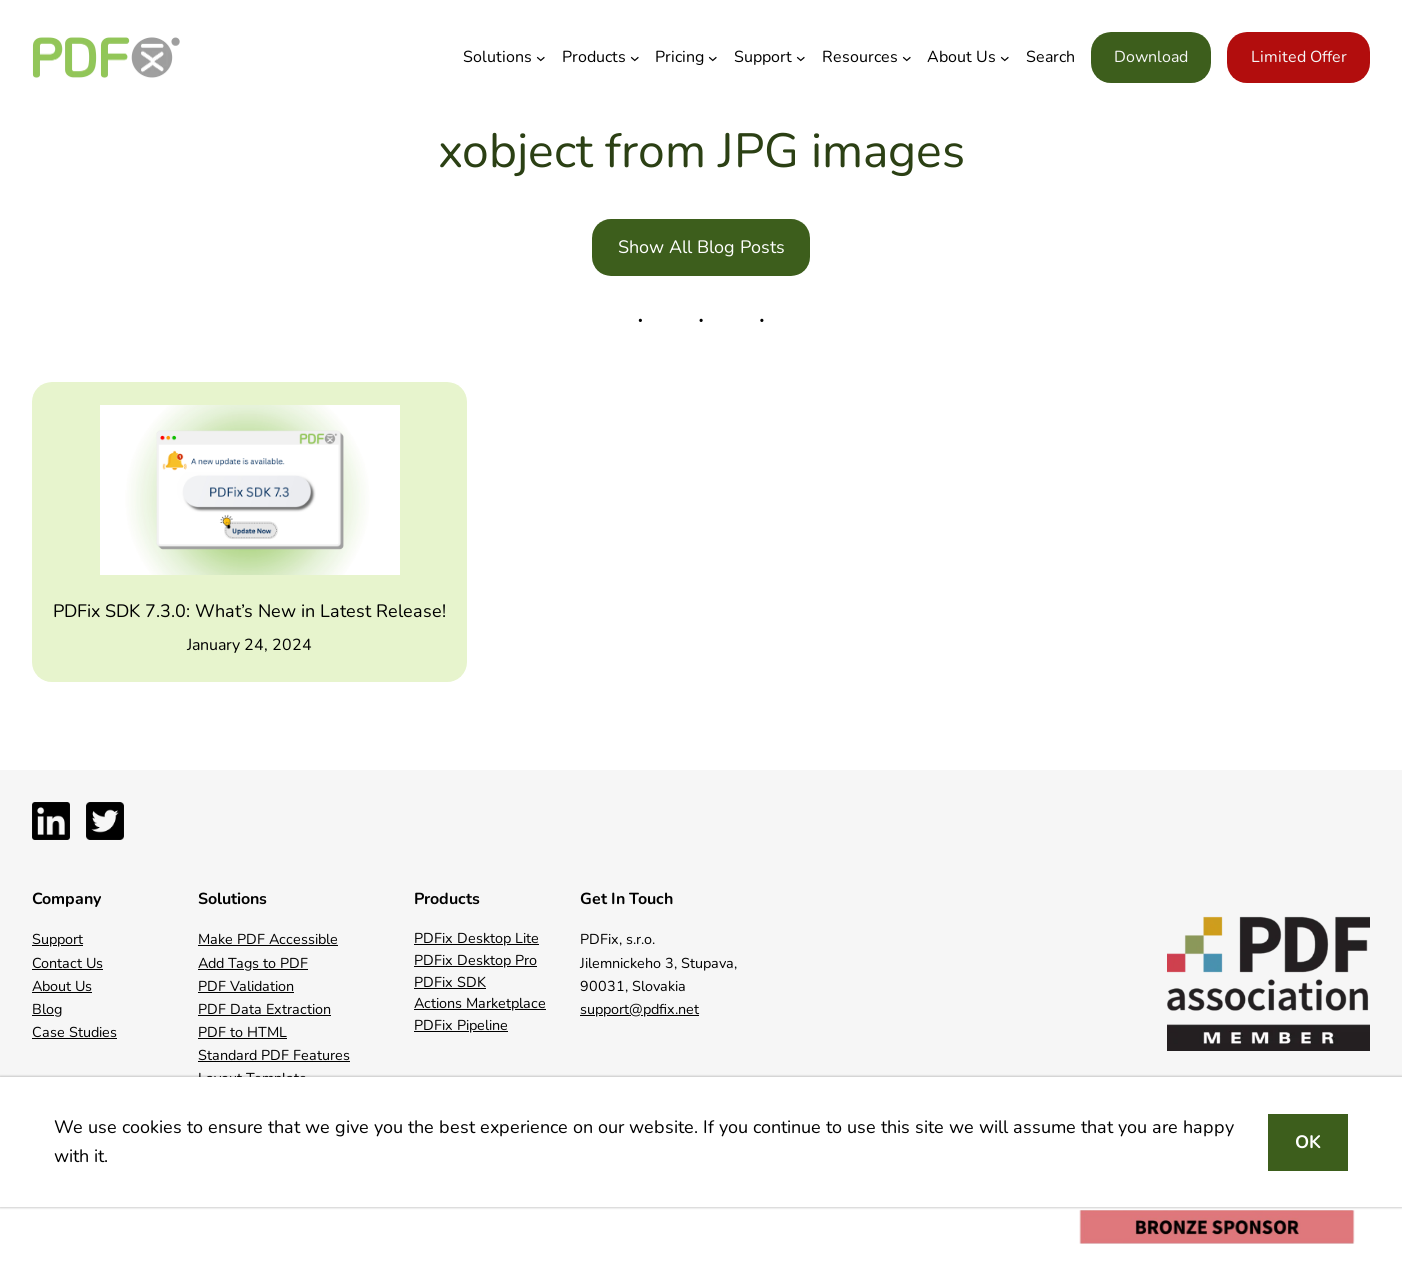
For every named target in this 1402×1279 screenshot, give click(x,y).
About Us (62, 986)
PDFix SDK (450, 982)
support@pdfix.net (639, 1009)
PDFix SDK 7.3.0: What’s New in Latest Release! (249, 611)
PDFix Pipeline (461, 1025)
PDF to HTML (242, 1032)
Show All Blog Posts (701, 247)
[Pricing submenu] (713, 58)
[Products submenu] (635, 58)
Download (1151, 57)
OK (1308, 1142)
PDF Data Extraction (264, 1009)
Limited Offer (1299, 57)
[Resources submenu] (907, 58)
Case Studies (74, 1032)
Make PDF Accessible (268, 939)
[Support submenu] (801, 58)
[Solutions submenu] (541, 58)
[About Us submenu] (1005, 58)
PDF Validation (246, 986)
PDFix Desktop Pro (475, 960)
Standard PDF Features (274, 1055)
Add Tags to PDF (253, 963)
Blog (47, 1009)
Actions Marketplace (480, 1003)
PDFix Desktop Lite (476, 938)
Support (57, 939)
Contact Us (67, 963)
